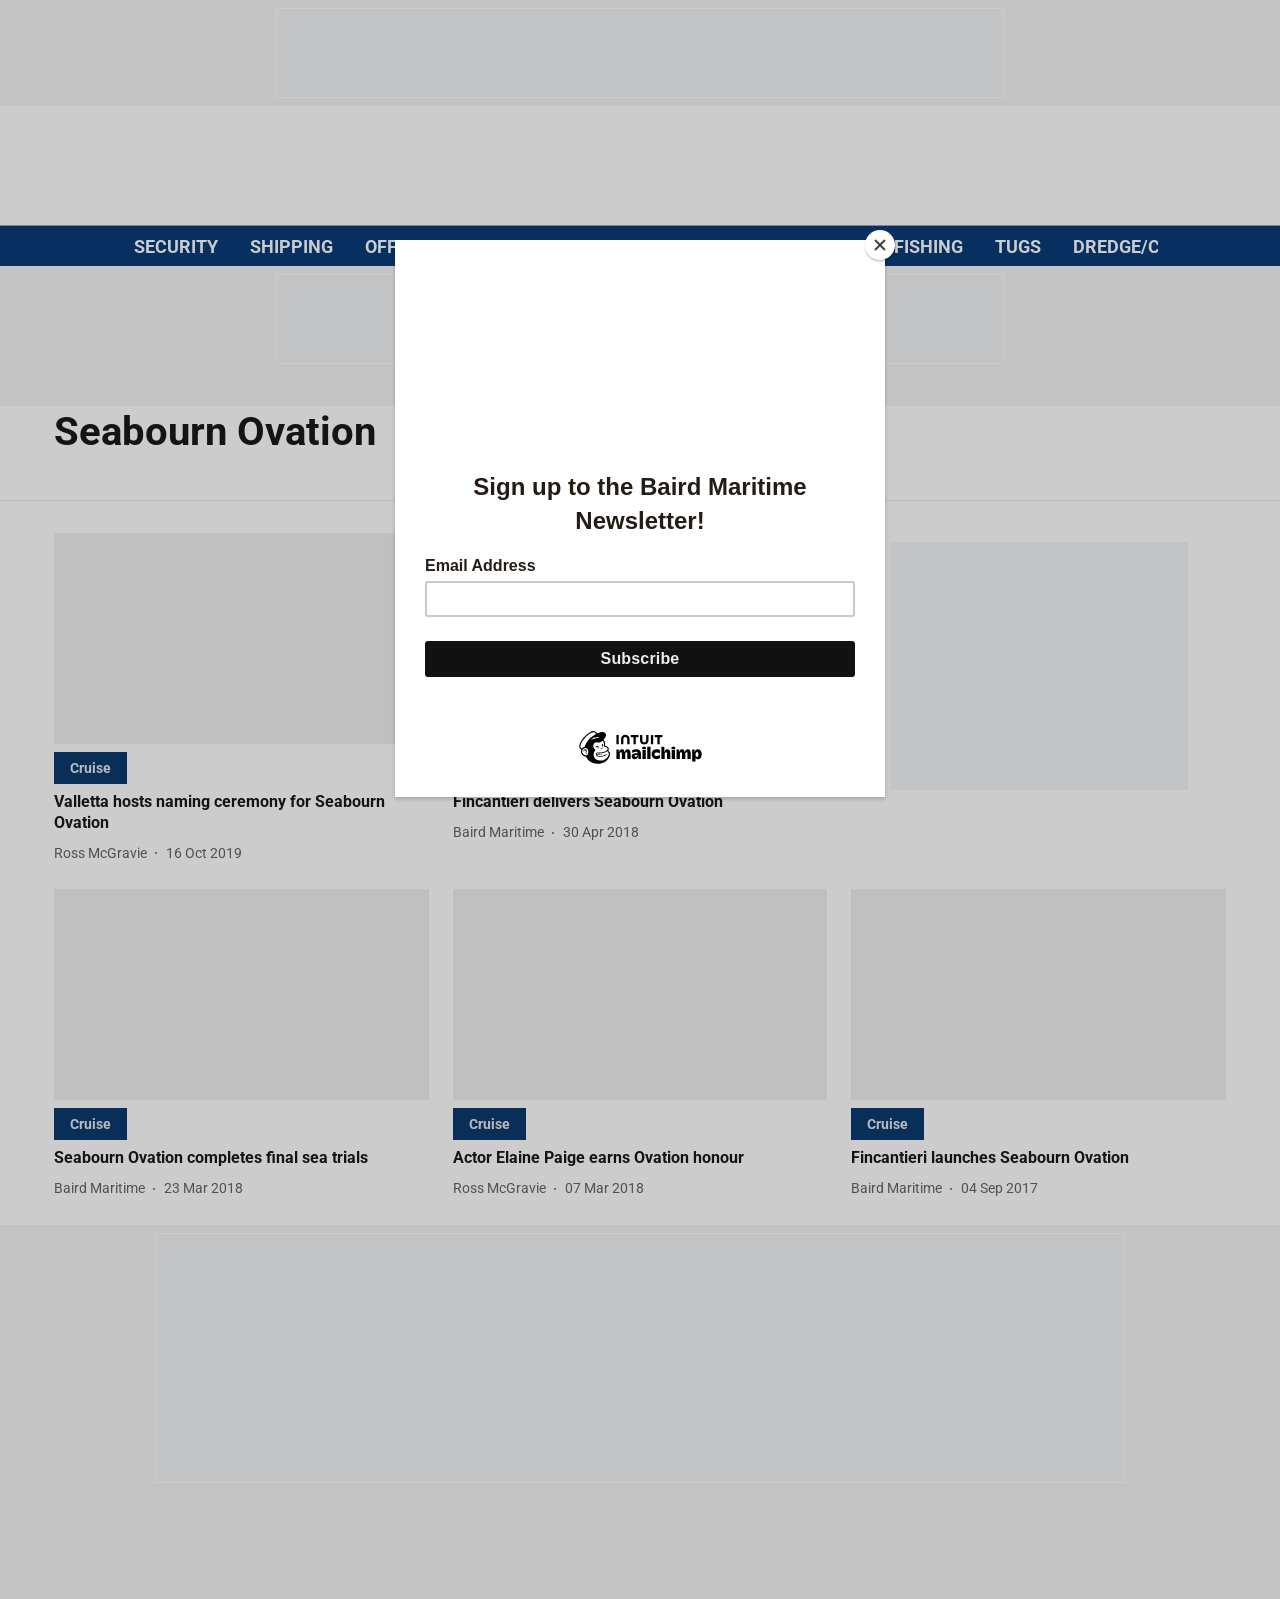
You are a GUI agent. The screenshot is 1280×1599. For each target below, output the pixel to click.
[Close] (880, 245)
